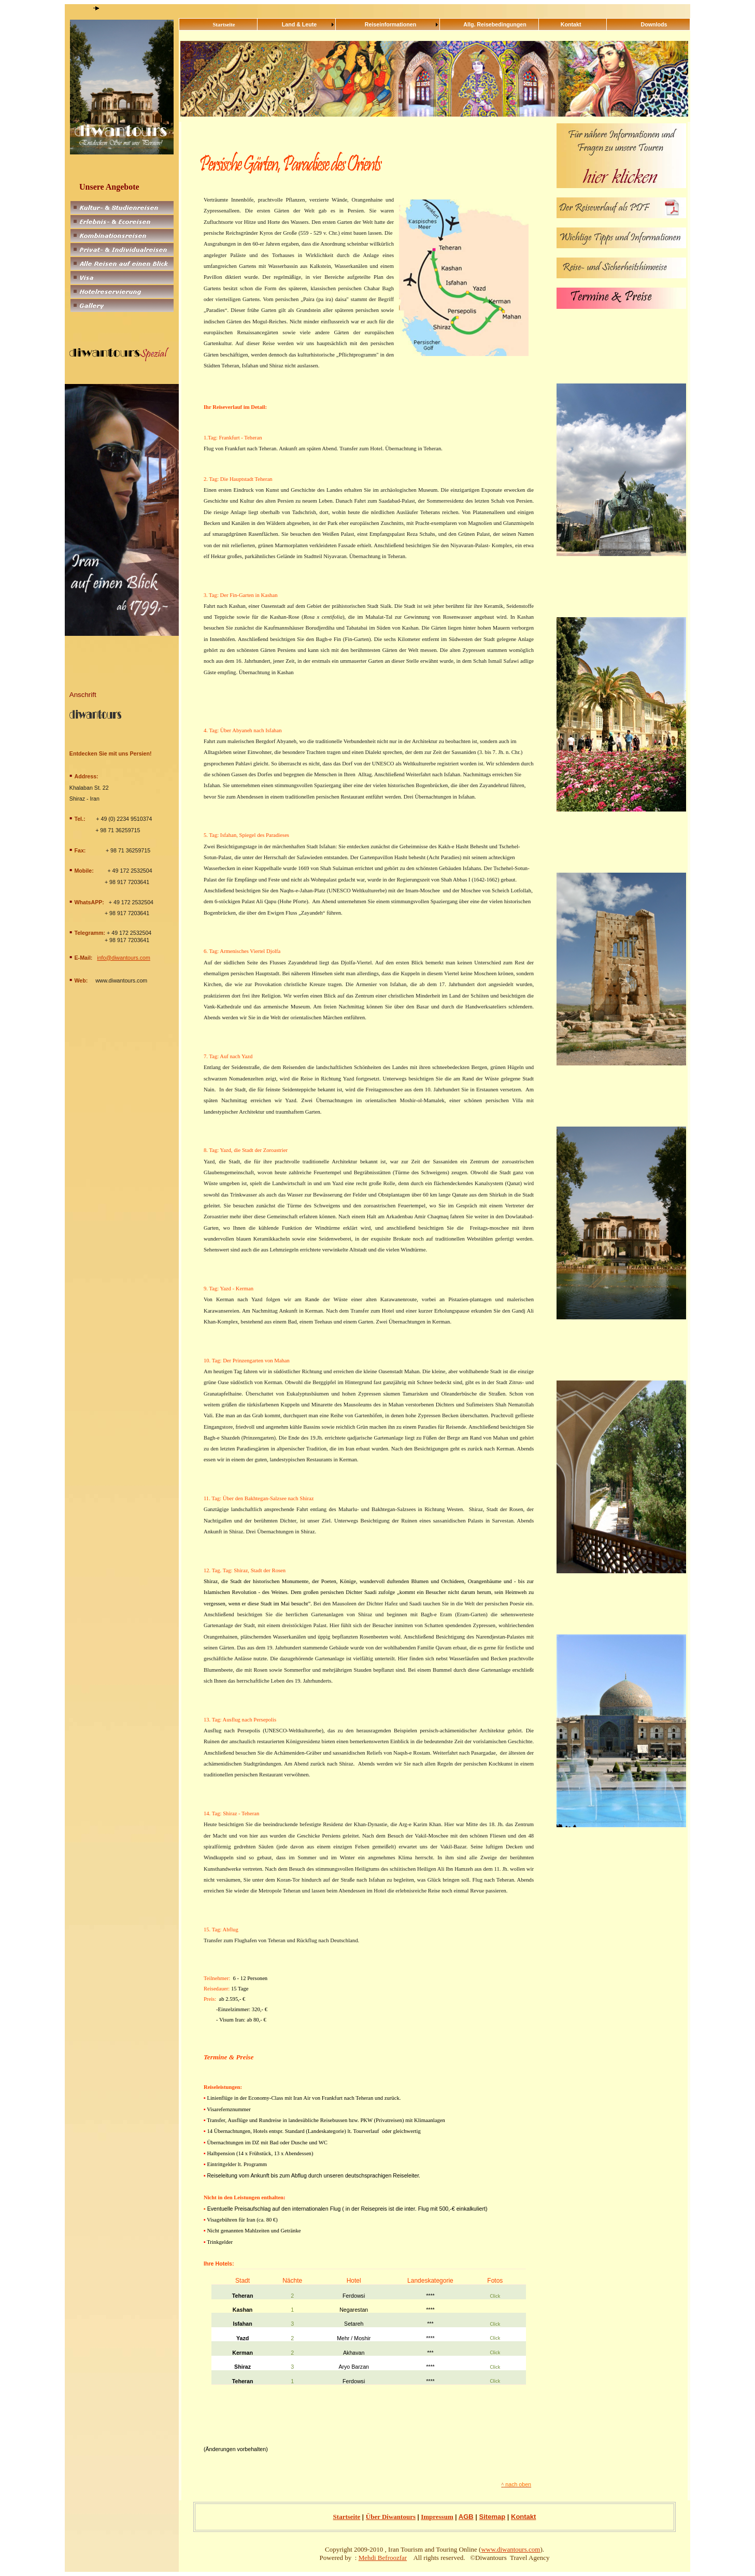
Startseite (347, 2517)
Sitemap (492, 2517)
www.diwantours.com (510, 2549)
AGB (466, 2517)
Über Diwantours (391, 2517)
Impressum (437, 2517)
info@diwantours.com (123, 958)
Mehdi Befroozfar (383, 2557)
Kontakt (523, 2517)
